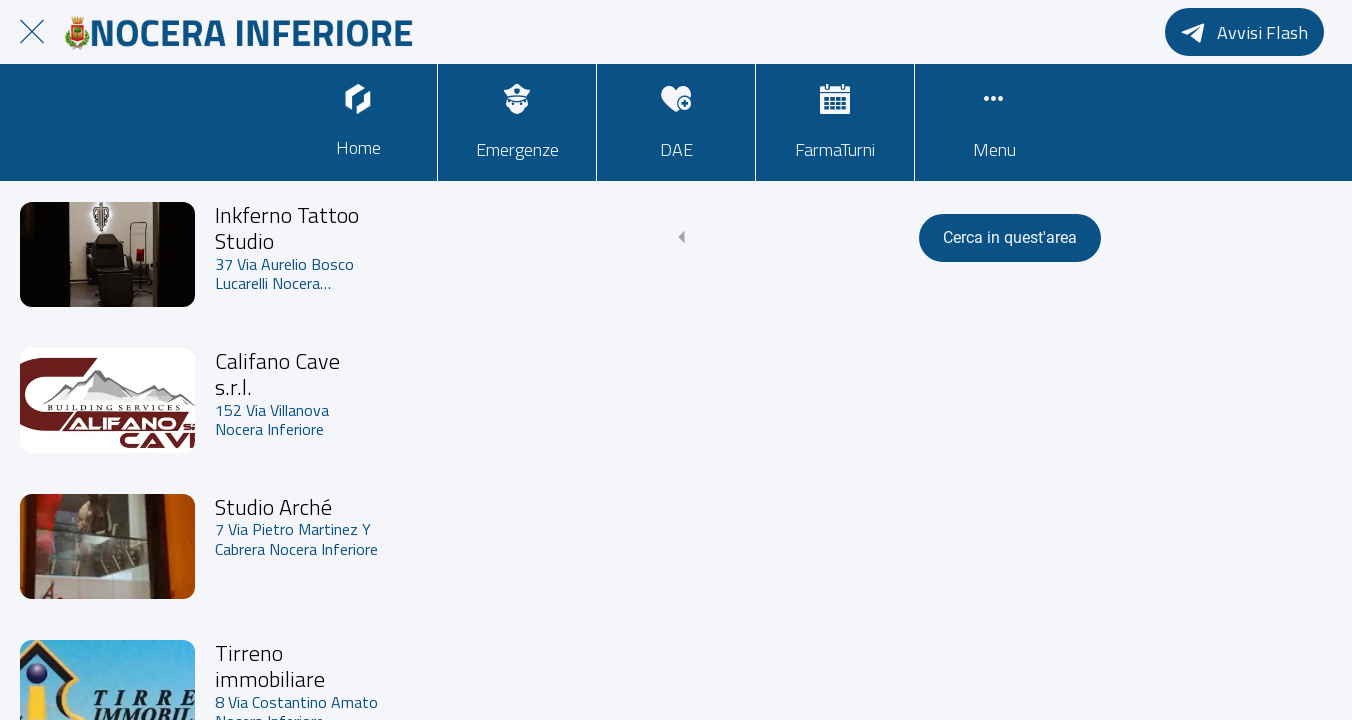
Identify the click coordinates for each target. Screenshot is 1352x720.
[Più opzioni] (994, 122)
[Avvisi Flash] (1244, 32)
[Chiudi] (32, 32)
